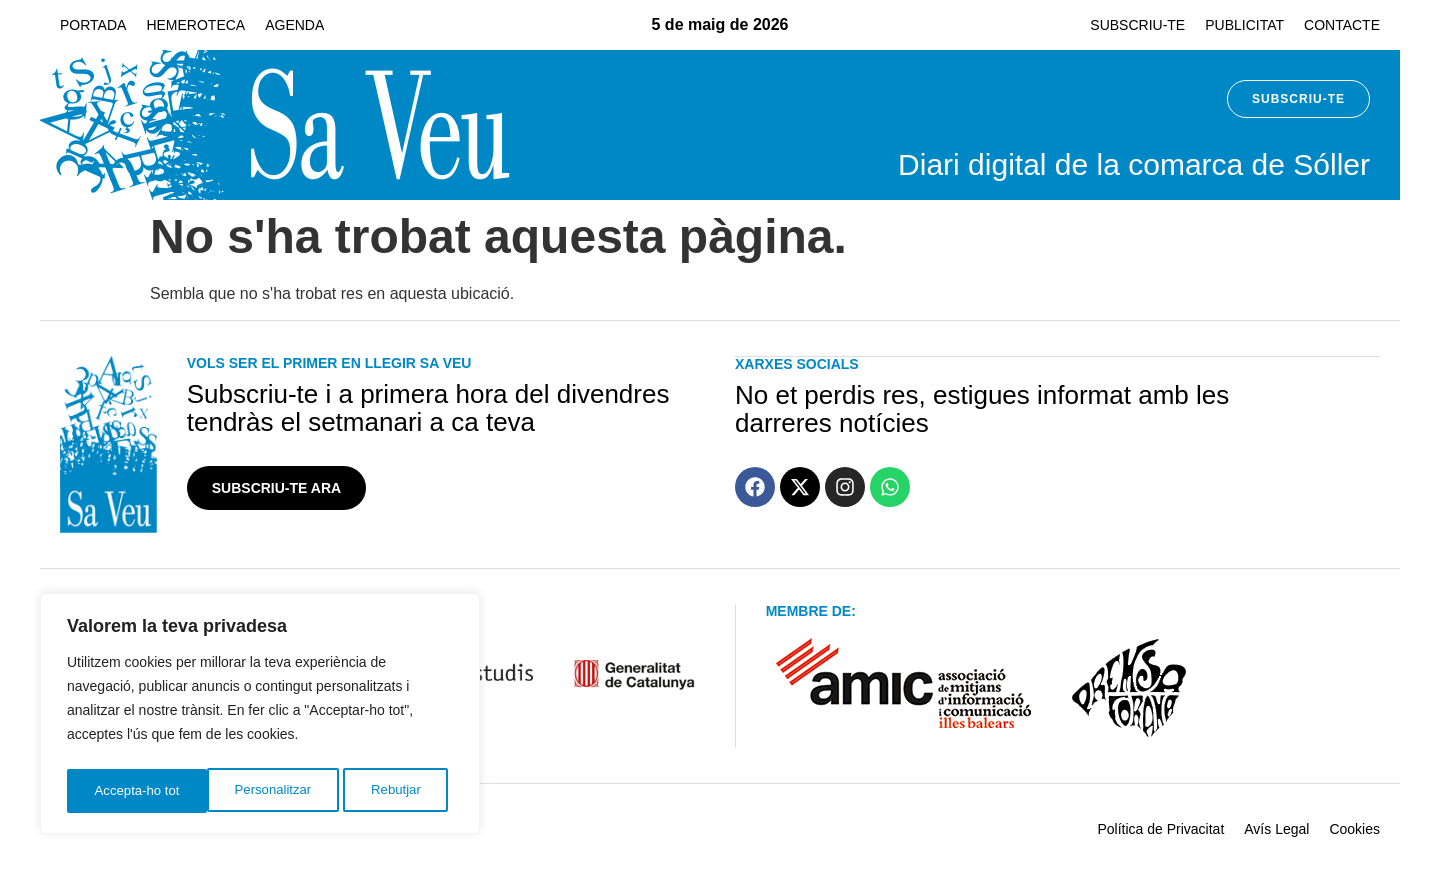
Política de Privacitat (1160, 829)
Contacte (1342, 25)
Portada (93, 25)
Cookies (1354, 829)
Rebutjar (255, 791)
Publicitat (1244, 25)
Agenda (294, 25)
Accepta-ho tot (384, 791)
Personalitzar (132, 791)
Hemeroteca (195, 25)
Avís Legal (1276, 829)
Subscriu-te (1137, 25)
